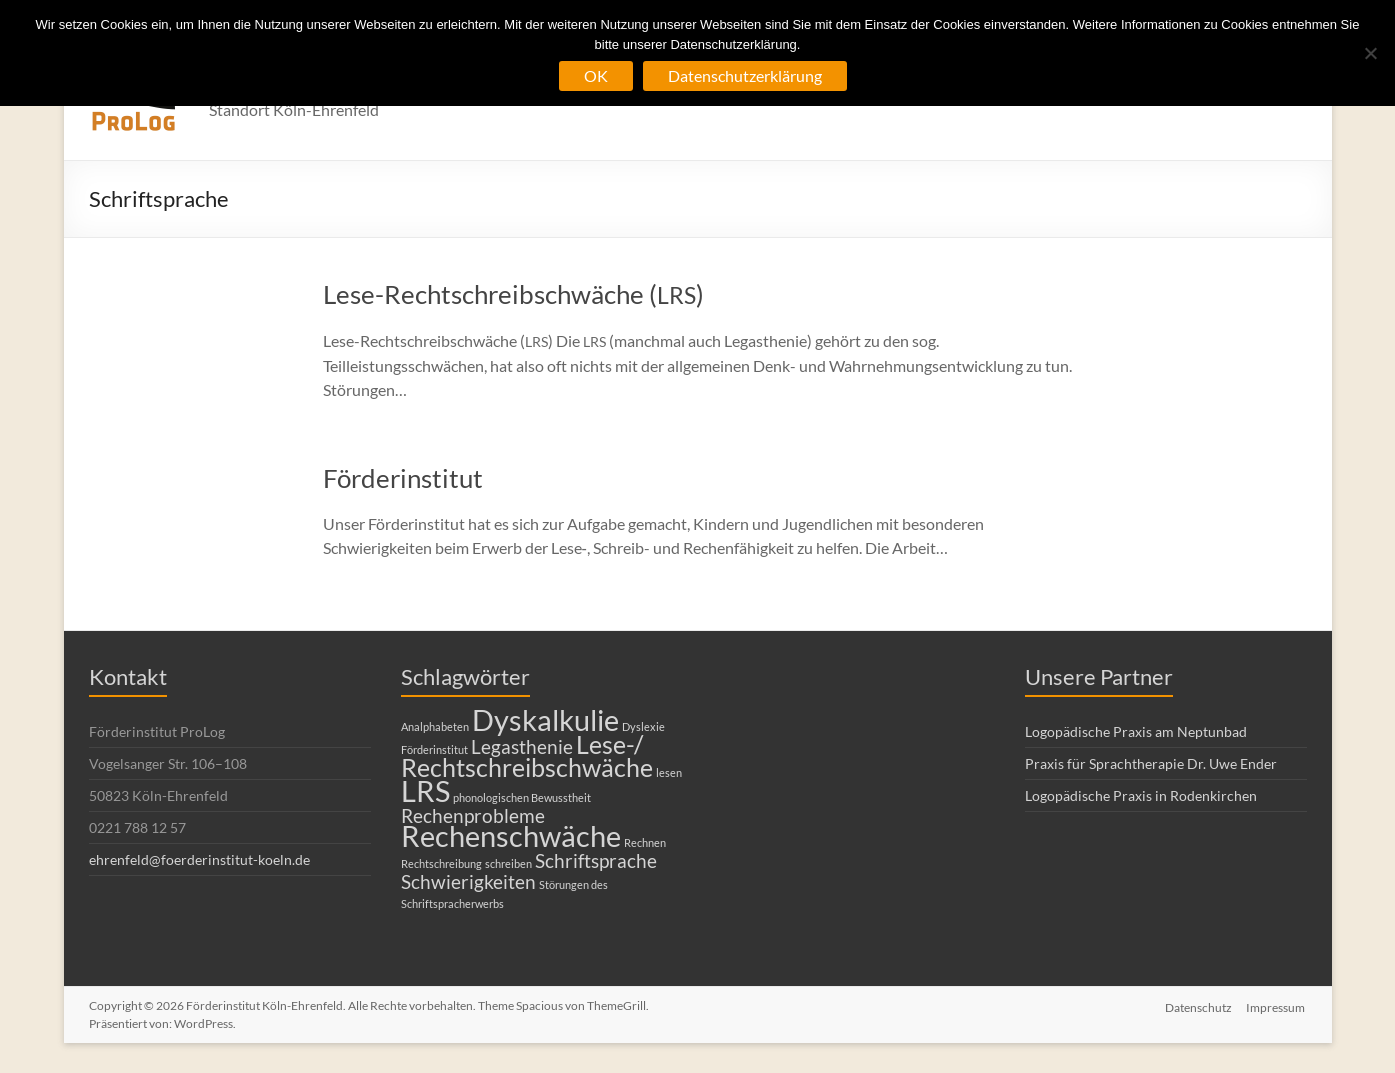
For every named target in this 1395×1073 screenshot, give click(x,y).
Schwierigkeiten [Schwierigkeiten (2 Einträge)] (468, 881)
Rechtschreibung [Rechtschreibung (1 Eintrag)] (441, 863)
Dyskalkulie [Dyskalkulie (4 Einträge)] (545, 719)
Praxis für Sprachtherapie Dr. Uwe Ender (1151, 763)
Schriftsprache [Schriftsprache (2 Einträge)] (596, 860)
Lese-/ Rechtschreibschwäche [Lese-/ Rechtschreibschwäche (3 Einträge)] (527, 756)
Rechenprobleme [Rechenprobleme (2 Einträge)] (473, 815)
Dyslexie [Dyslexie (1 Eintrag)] (643, 726)
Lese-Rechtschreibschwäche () (513, 294)
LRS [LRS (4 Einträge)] (425, 790)
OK (596, 75)
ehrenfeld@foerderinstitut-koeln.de (199, 859)
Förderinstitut (403, 478)
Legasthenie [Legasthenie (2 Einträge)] (522, 746)
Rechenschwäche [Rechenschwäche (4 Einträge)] (511, 835)
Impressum (1277, 1005)
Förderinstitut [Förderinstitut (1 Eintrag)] (434, 749)
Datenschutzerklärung (745, 75)
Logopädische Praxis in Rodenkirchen (1141, 795)
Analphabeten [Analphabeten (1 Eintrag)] (435, 726)
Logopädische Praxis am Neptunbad (1136, 731)
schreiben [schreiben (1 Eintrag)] (508, 863)
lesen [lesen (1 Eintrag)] (669, 772)
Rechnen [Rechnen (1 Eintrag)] (645, 842)
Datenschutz (1198, 1005)
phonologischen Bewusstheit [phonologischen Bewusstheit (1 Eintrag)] (522, 797)
